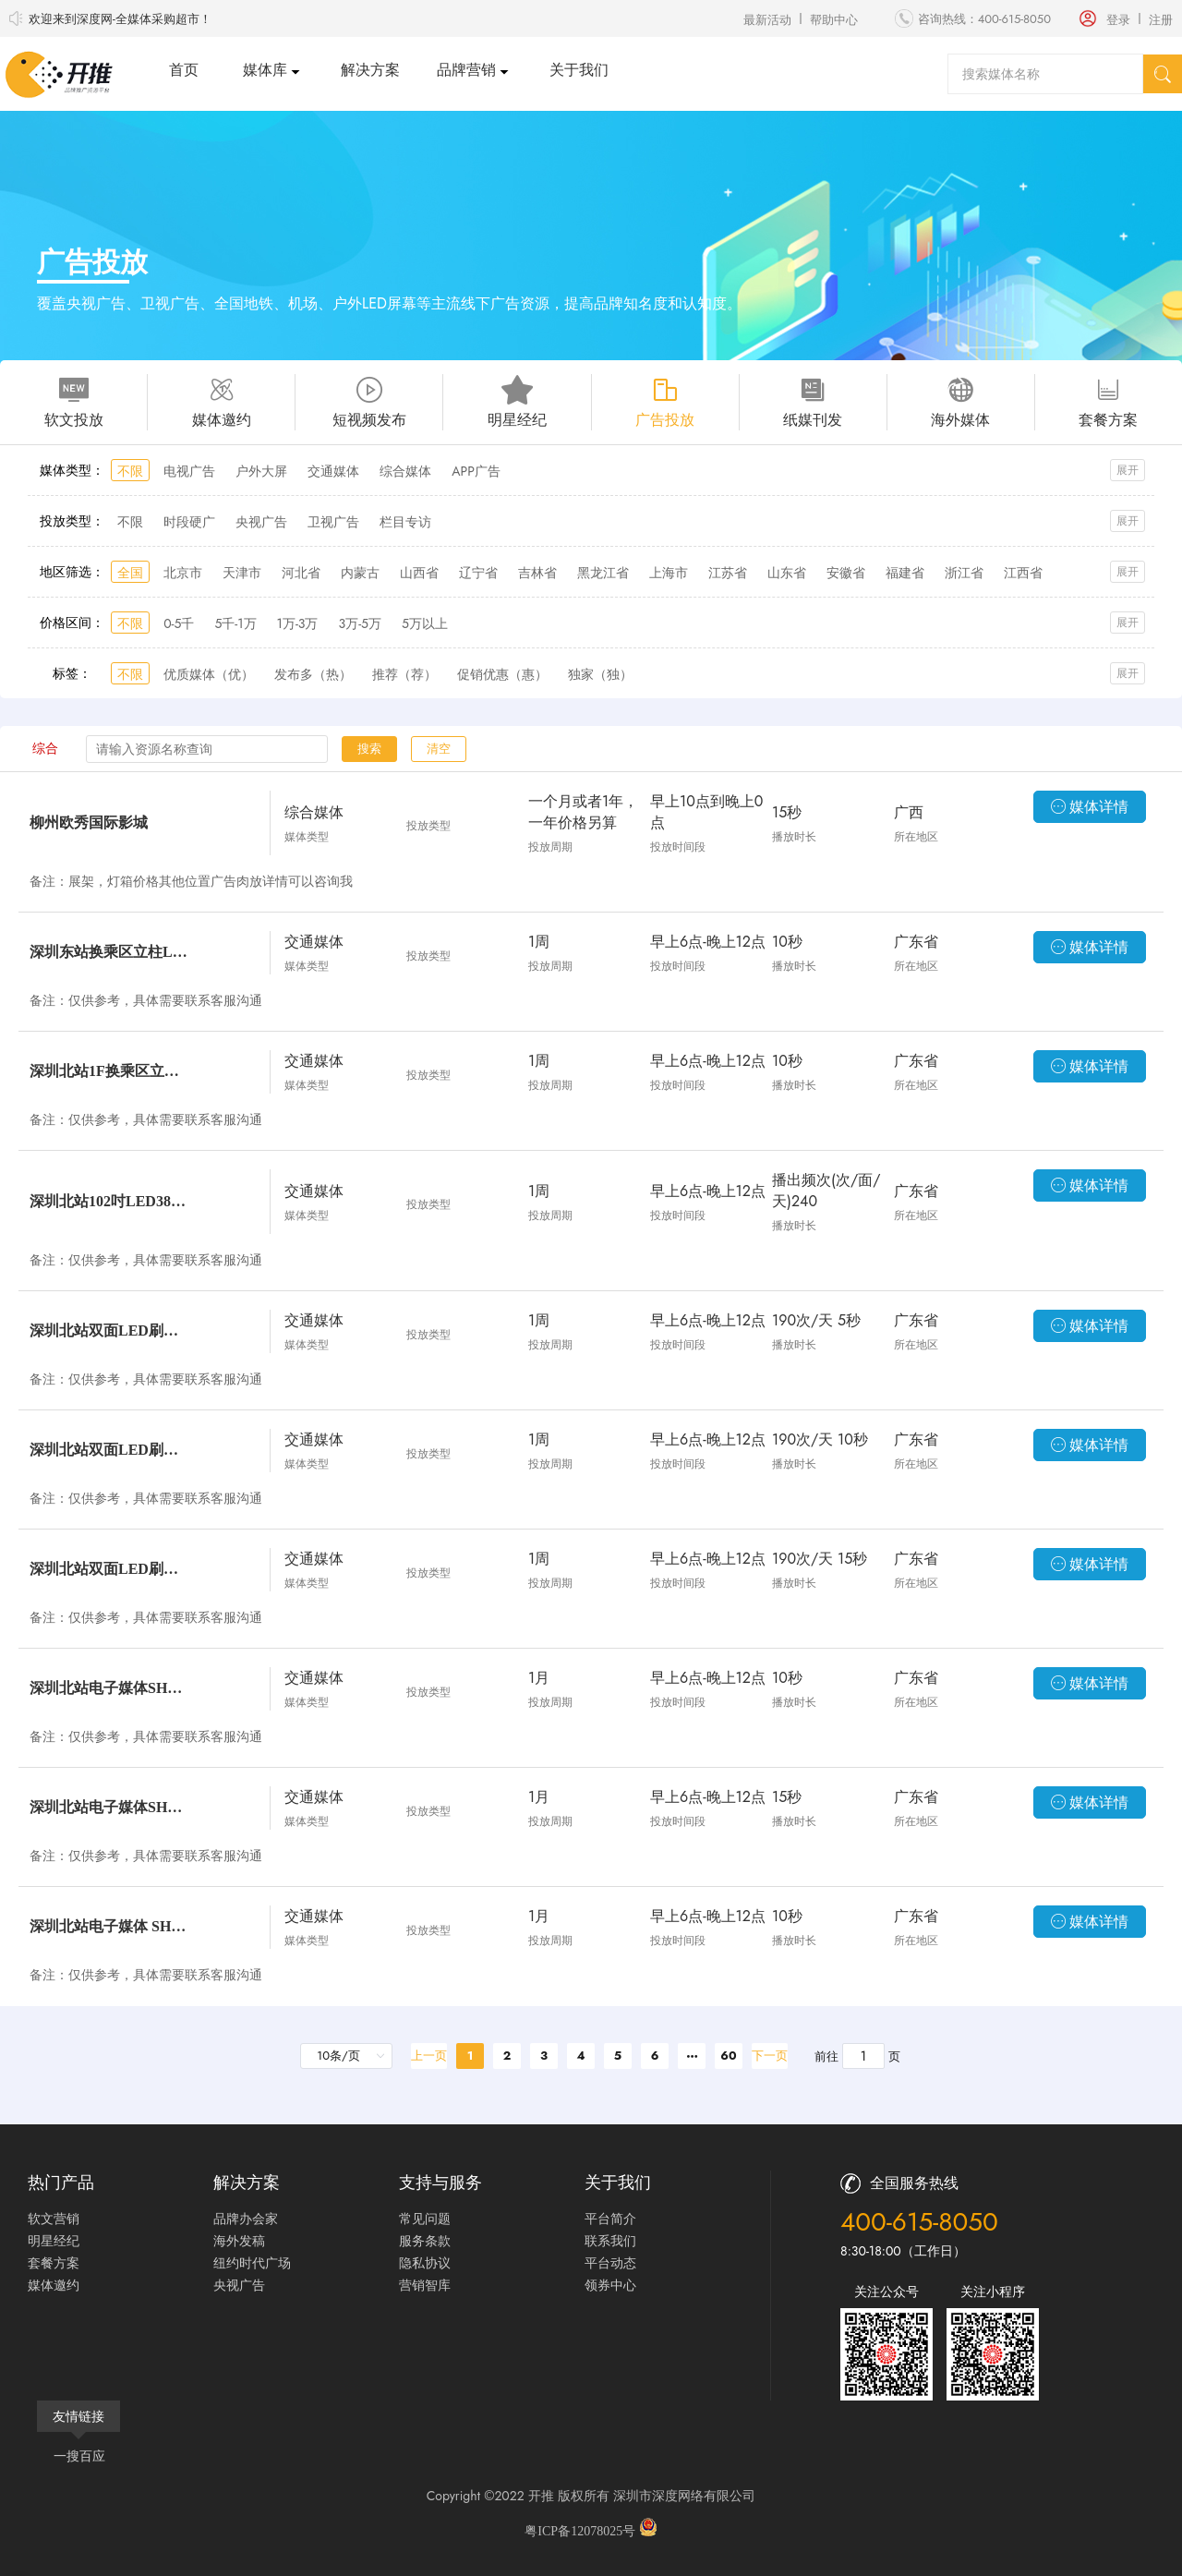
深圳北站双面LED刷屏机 (110, 1330)
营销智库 (425, 2285)
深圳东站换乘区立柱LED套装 (110, 952)
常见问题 (425, 2219)
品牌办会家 (245, 2219)
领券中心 (610, 2285)
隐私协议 (425, 2263)
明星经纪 (53, 2241)
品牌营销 (466, 70)
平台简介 (610, 2219)
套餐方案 (53, 2263)
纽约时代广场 (252, 2263)
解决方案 (370, 70)
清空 (439, 748)
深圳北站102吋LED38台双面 (110, 1201)
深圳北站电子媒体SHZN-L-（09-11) (110, 1688)
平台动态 (610, 2263)
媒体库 (265, 70)
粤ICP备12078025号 (581, 2531)
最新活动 (767, 20)
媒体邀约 (53, 2285)
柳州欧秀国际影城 (89, 822)
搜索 (369, 748)
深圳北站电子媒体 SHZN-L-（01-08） (110, 1926)
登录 (1118, 20)
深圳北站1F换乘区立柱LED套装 (110, 1071)
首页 (184, 70)
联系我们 (610, 2241)
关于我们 (579, 70)
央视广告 (239, 2285)
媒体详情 (1089, 807)
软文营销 (53, 2219)
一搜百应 (79, 2456)
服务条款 (425, 2241)
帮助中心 (834, 20)
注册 (1161, 20)
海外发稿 (239, 2241)
